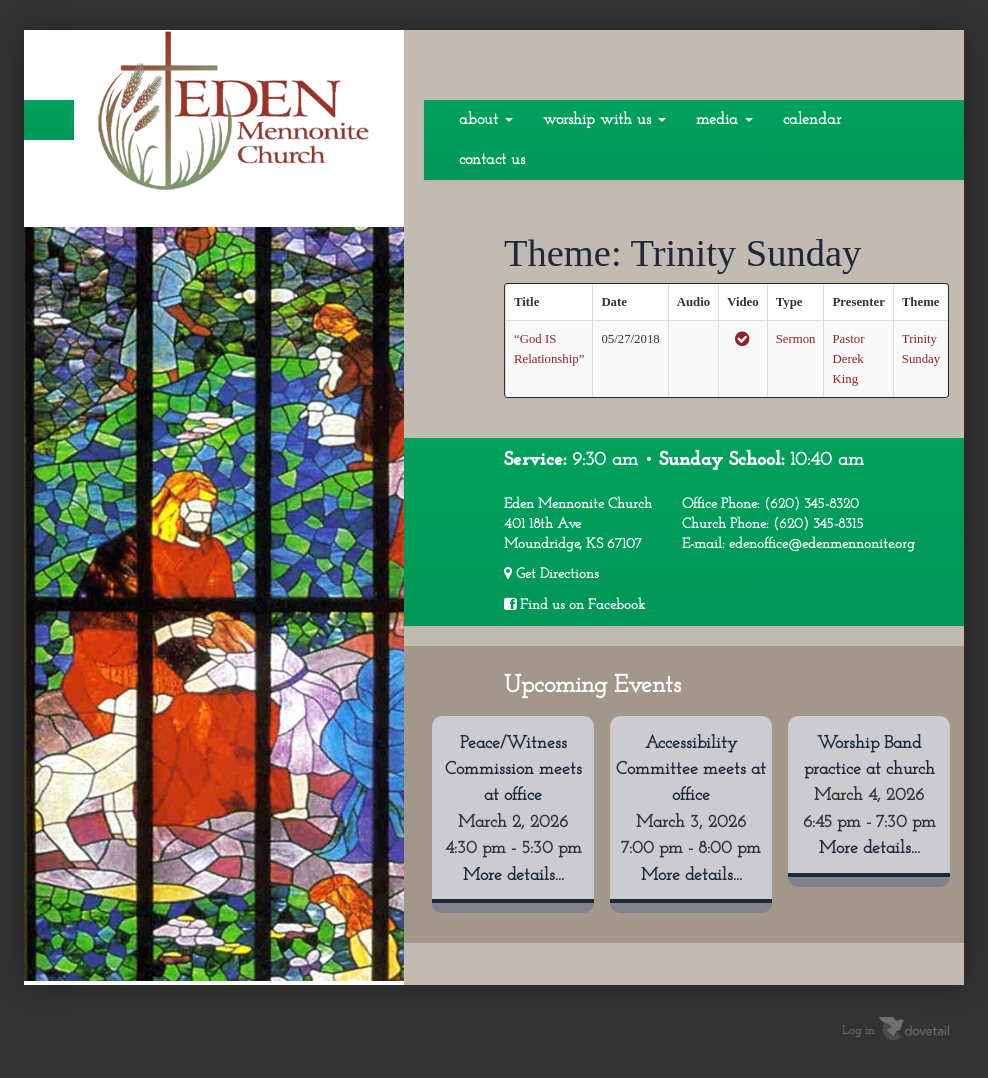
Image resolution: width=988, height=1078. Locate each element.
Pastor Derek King (848, 359)
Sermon (796, 339)
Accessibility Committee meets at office (691, 770)
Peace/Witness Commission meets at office (513, 770)
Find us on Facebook (574, 605)
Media (724, 120)
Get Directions (551, 574)
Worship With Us (604, 120)
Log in (858, 1031)
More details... (513, 875)
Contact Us (492, 160)
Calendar (812, 120)
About (486, 120)
